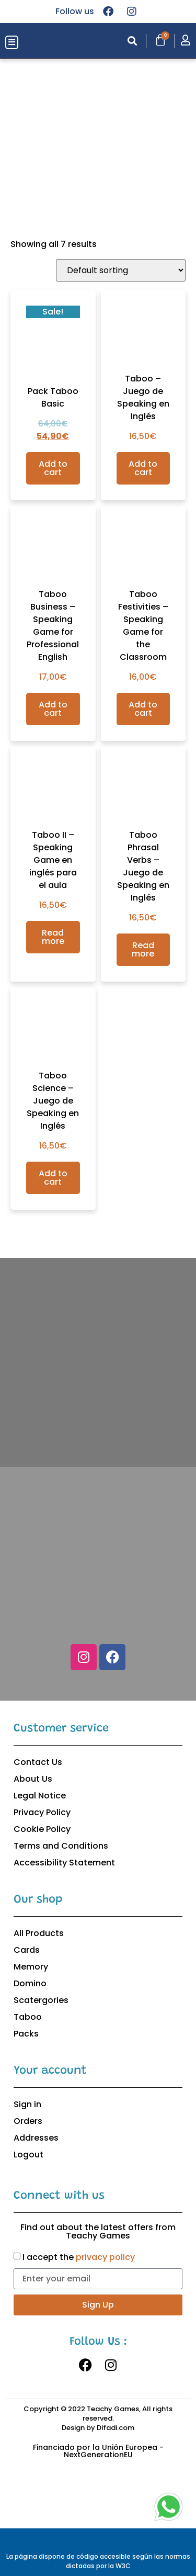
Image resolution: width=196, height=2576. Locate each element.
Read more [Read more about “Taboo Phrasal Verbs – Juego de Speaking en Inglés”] (143, 949)
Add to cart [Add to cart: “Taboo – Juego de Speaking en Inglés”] (143, 468)
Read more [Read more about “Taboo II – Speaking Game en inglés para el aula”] (53, 937)
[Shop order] (121, 270)
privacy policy (105, 2257)
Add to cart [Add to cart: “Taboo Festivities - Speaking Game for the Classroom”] (143, 709)
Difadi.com (115, 2428)
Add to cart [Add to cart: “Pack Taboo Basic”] (53, 468)
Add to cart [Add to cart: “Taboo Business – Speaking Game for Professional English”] (53, 709)
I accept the (78, 2257)
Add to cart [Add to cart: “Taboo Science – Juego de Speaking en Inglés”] (53, 1177)
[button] (11, 43)
